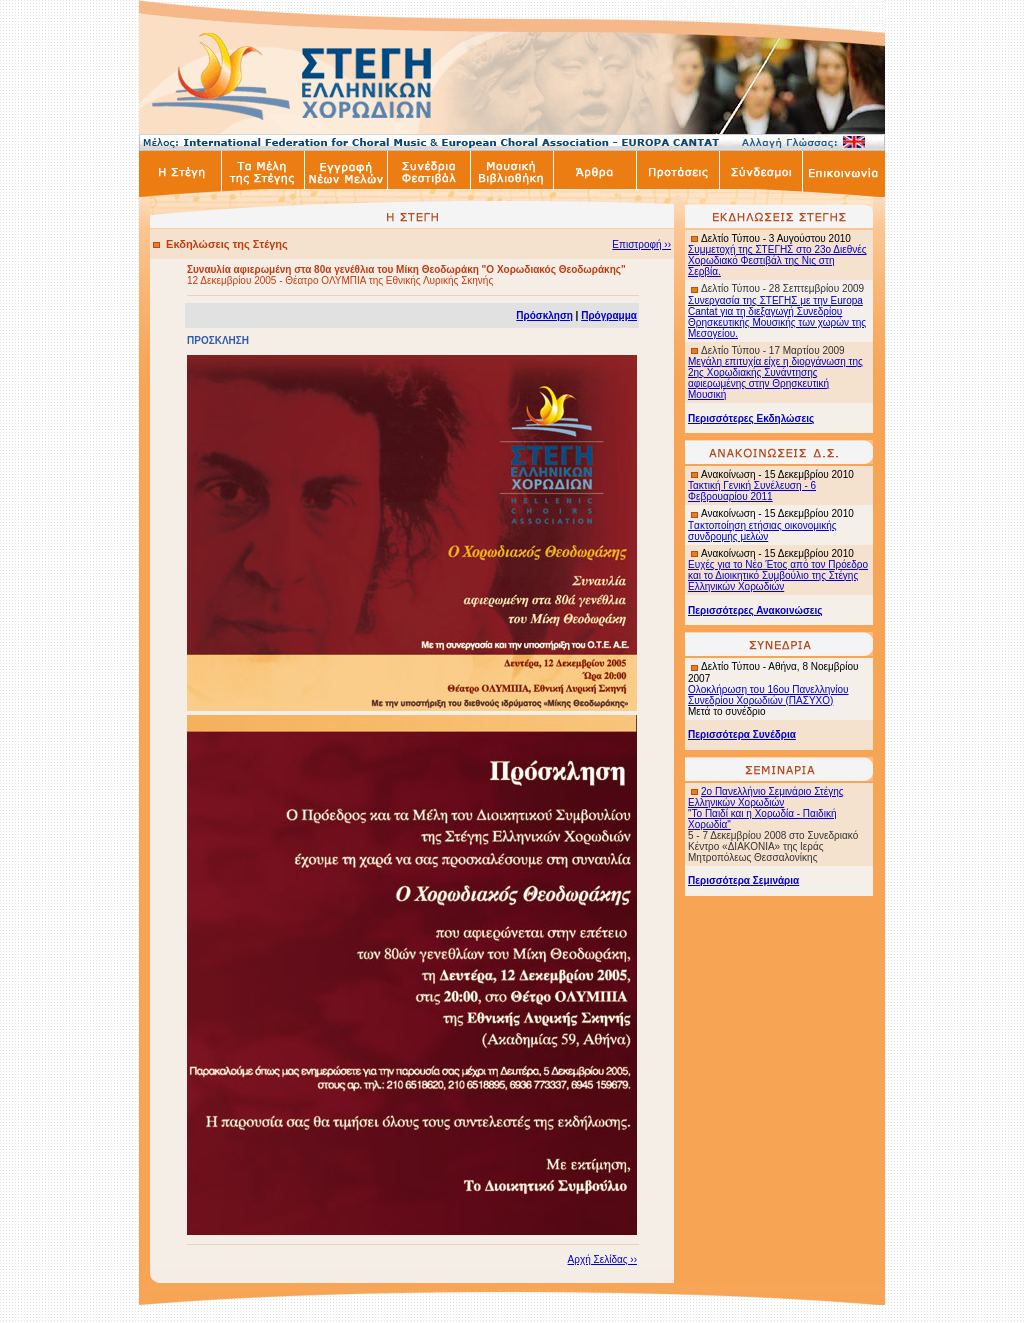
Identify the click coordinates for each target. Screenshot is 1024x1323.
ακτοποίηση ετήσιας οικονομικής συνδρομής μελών (762, 531)
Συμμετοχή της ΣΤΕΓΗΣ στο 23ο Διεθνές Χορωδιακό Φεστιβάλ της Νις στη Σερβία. (777, 260)
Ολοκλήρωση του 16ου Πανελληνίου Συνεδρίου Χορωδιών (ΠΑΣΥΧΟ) (768, 695)
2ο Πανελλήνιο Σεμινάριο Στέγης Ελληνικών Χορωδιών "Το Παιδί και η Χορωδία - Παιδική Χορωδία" (766, 808)
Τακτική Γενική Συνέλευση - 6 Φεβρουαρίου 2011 (752, 491)
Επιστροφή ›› (641, 244)
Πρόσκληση (544, 315)
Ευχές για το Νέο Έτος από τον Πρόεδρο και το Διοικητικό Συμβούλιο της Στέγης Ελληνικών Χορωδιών (778, 575)
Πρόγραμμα (609, 315)
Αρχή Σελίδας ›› (602, 1259)
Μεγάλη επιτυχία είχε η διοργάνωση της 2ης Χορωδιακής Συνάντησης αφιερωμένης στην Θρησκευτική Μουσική (775, 378)
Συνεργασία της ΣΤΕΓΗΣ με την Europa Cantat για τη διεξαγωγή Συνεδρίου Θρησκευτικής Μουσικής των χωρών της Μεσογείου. (777, 317)
